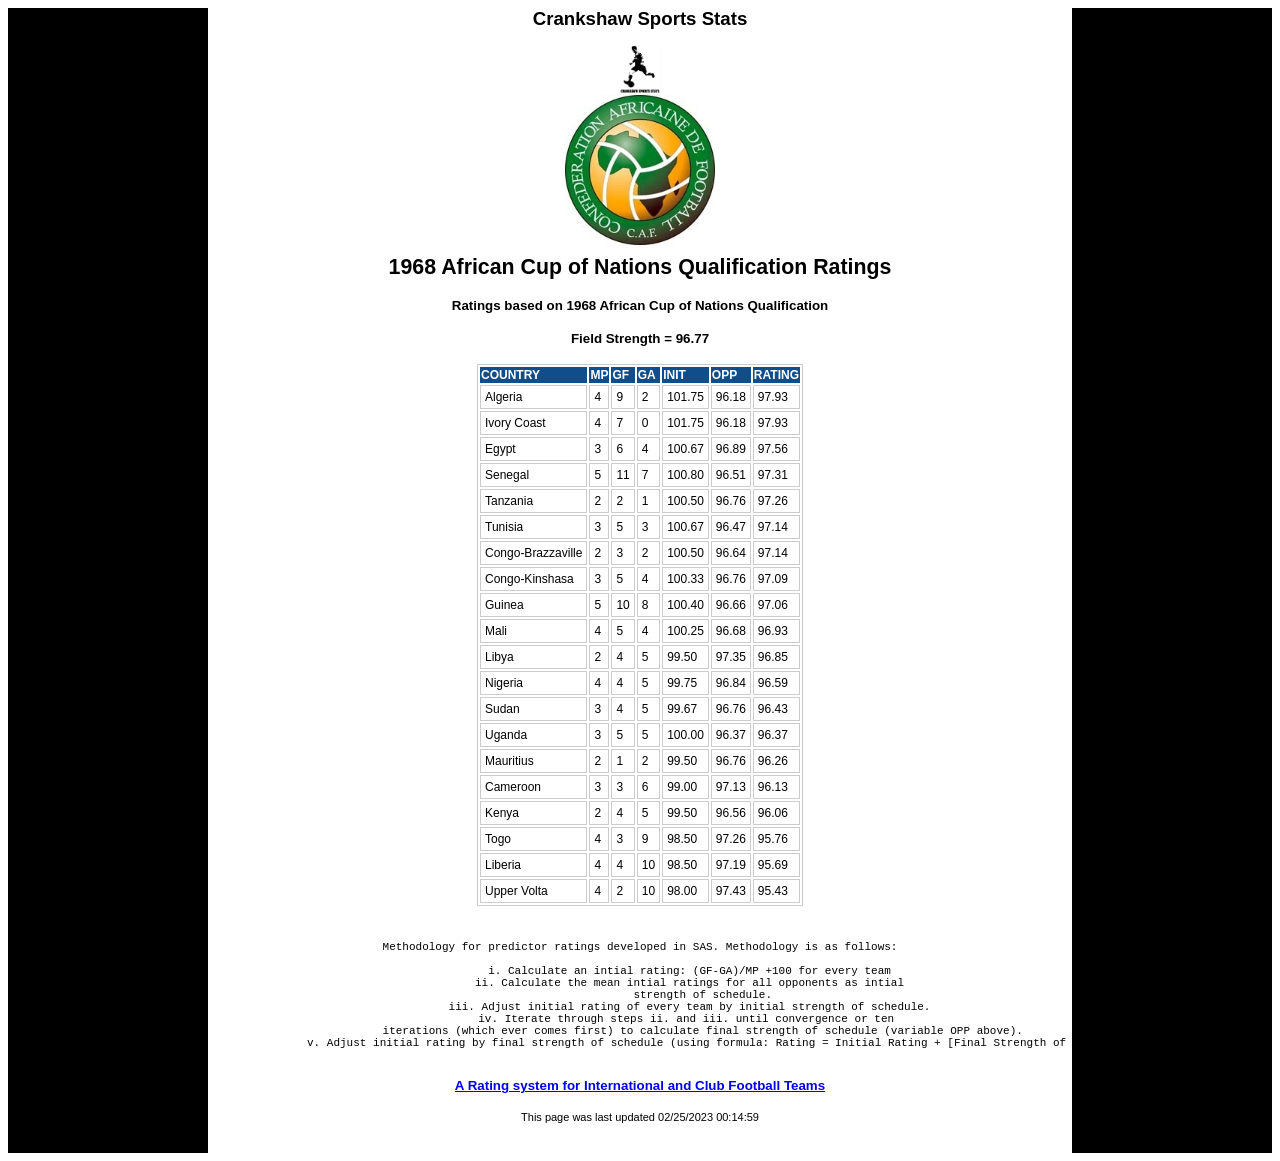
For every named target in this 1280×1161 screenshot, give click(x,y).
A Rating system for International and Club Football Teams (640, 1115)
